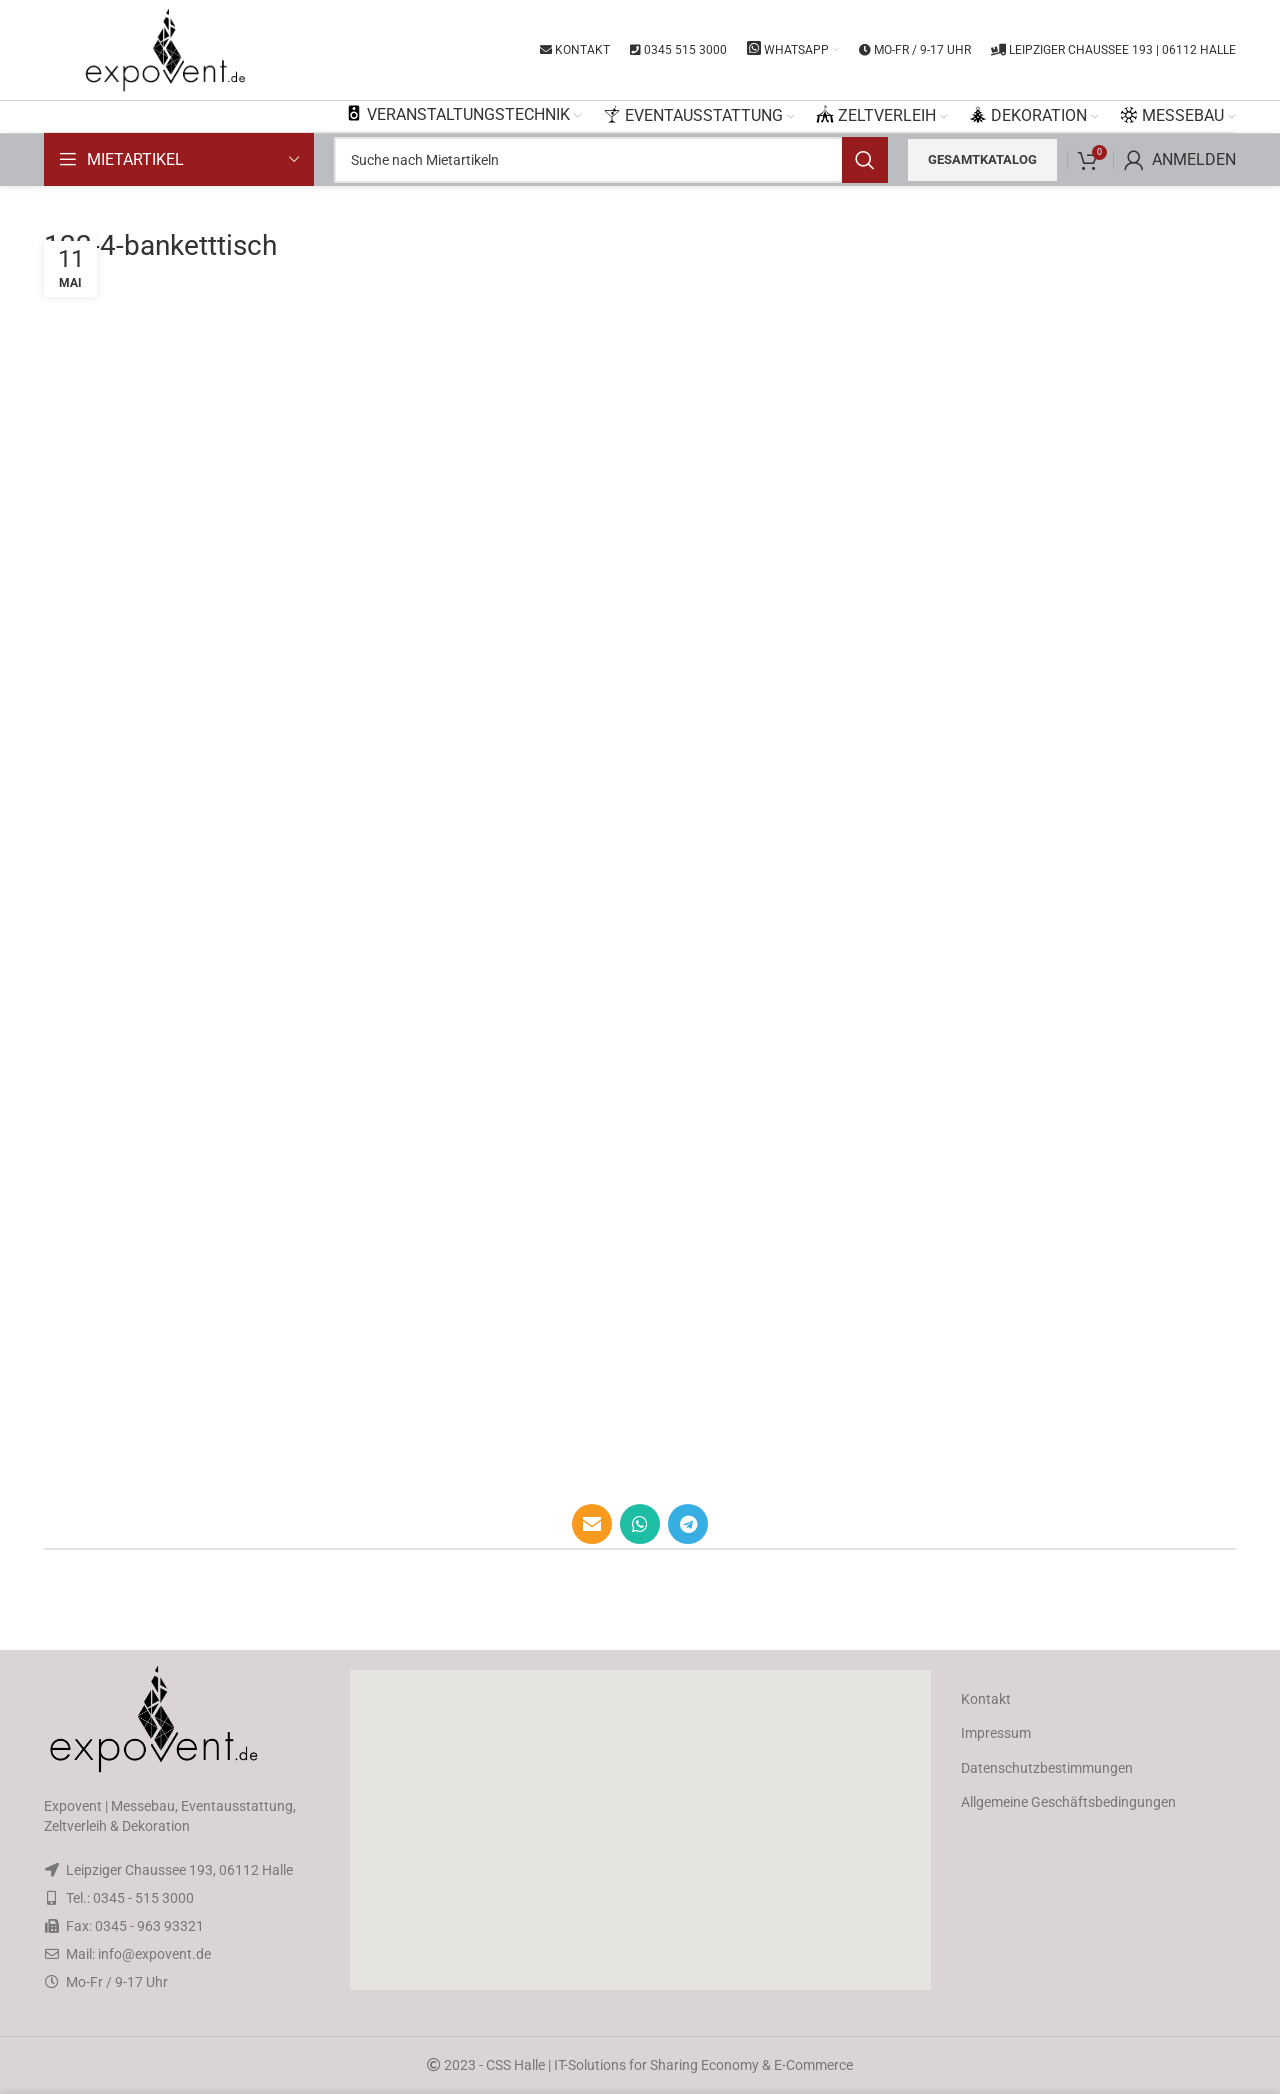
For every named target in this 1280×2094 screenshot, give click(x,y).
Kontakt (986, 1699)
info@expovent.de (154, 1954)
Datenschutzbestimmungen (1047, 1768)
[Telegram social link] (688, 1524)
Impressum (996, 1733)
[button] (640, 1830)
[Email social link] (592, 1524)
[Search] (611, 160)
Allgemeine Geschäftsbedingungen (1068, 1802)
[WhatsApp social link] (640, 1524)
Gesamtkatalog (982, 159)
